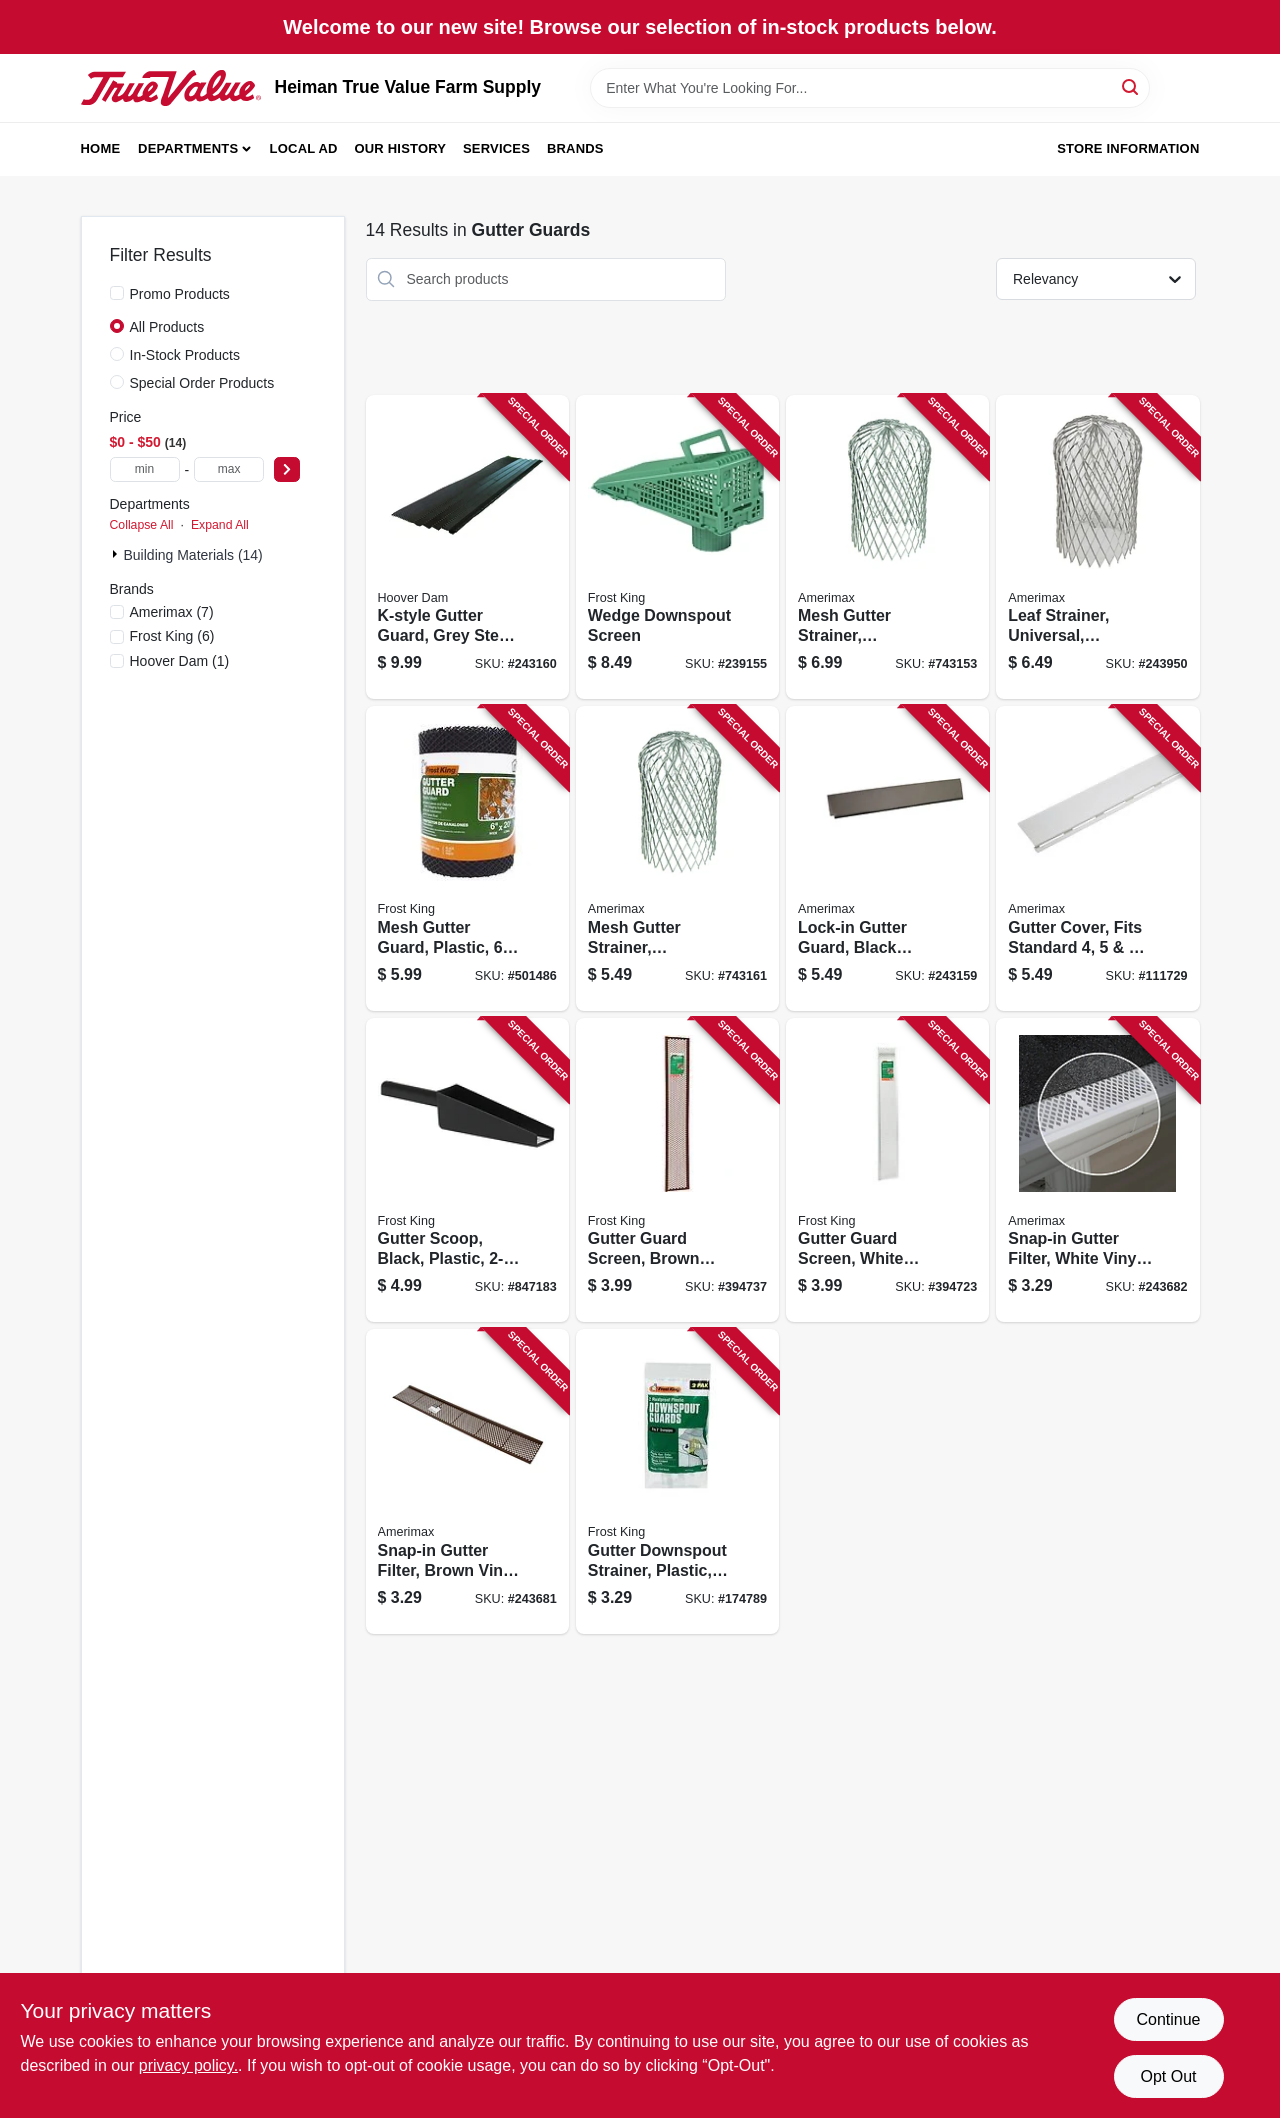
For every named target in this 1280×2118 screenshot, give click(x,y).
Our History (400, 148)
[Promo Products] (117, 293)
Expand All (220, 525)
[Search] (1131, 86)
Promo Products (180, 294)
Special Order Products (202, 383)
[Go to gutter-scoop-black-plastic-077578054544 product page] (467, 1170)
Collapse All (142, 525)
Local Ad (304, 148)
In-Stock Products (185, 355)
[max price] (229, 469)
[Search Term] (870, 88)
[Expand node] (117, 554)
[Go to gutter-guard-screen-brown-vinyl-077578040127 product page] (677, 1170)
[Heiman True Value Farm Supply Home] (171, 88)
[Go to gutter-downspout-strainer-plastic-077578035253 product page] (677, 1481)
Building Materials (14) (193, 555)
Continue (1168, 2019)
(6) (172, 636)
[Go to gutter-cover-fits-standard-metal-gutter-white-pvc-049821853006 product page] (1097, 858)
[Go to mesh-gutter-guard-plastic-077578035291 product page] (467, 858)
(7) (172, 612)
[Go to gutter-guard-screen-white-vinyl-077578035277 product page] (887, 1170)
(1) (180, 661)
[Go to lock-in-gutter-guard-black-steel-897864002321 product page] (887, 858)
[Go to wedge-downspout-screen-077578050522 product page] (677, 547)
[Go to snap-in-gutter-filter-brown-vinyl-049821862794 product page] (467, 1481)
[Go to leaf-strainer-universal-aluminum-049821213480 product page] (1097, 547)
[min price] (145, 469)
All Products (167, 327)
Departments (188, 148)
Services (496, 148)
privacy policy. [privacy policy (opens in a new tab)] (188, 2065)
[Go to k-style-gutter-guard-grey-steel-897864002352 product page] (467, 547)
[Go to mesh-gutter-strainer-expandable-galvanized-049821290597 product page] (677, 858)
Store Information (1128, 148)
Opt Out (1168, 2076)
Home (101, 148)
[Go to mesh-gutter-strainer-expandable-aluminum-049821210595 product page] (887, 547)
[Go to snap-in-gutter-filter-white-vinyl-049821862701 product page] (1097, 1170)
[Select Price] (287, 469)
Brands (575, 148)
